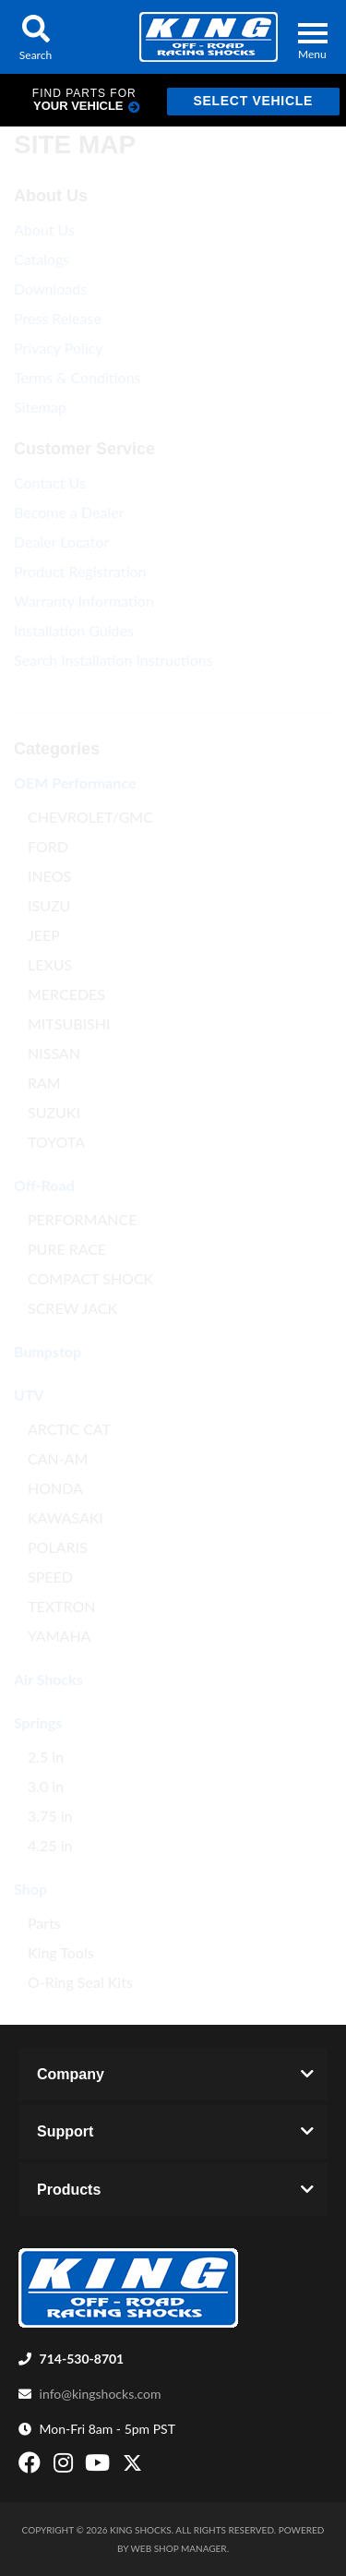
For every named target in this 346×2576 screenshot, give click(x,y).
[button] (35, 37)
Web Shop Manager (179, 2548)
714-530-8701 (82, 2358)
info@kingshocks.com (100, 2393)
